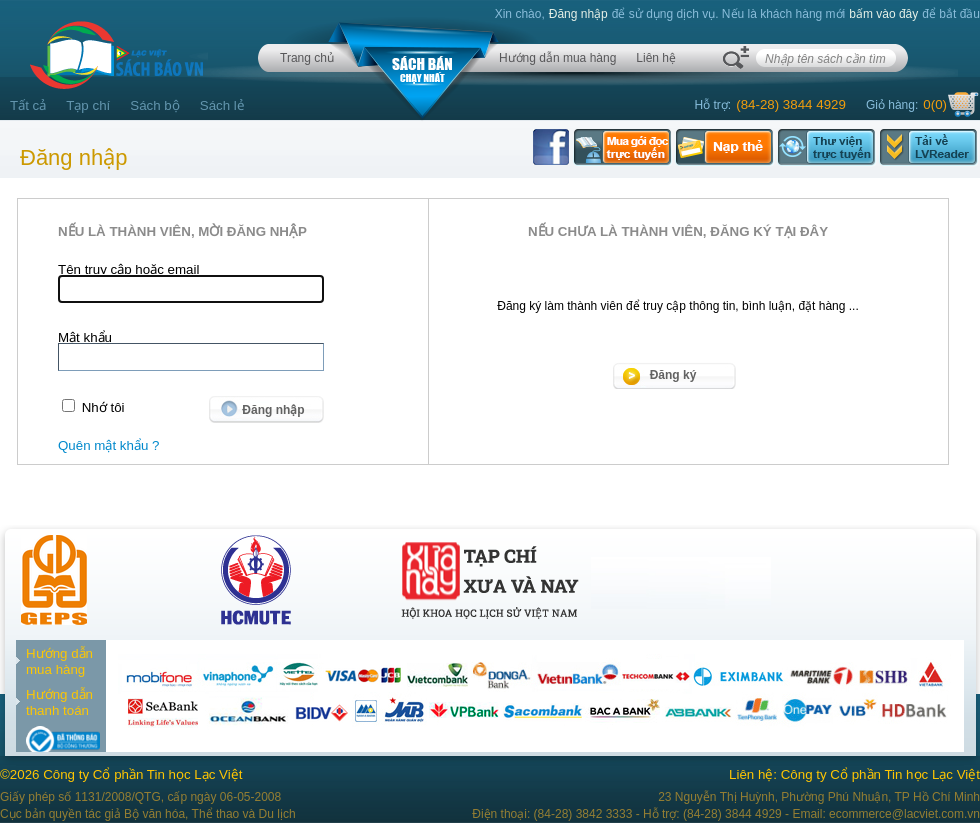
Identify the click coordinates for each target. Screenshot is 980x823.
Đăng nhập (578, 14)
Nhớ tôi (103, 407)
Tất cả (28, 105)
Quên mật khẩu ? (108, 445)
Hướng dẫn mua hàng (557, 58)
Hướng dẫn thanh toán (59, 702)
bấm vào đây (883, 14)
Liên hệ (656, 58)
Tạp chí (88, 105)
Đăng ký (673, 375)
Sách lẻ (222, 105)
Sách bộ (155, 105)
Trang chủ (307, 58)
